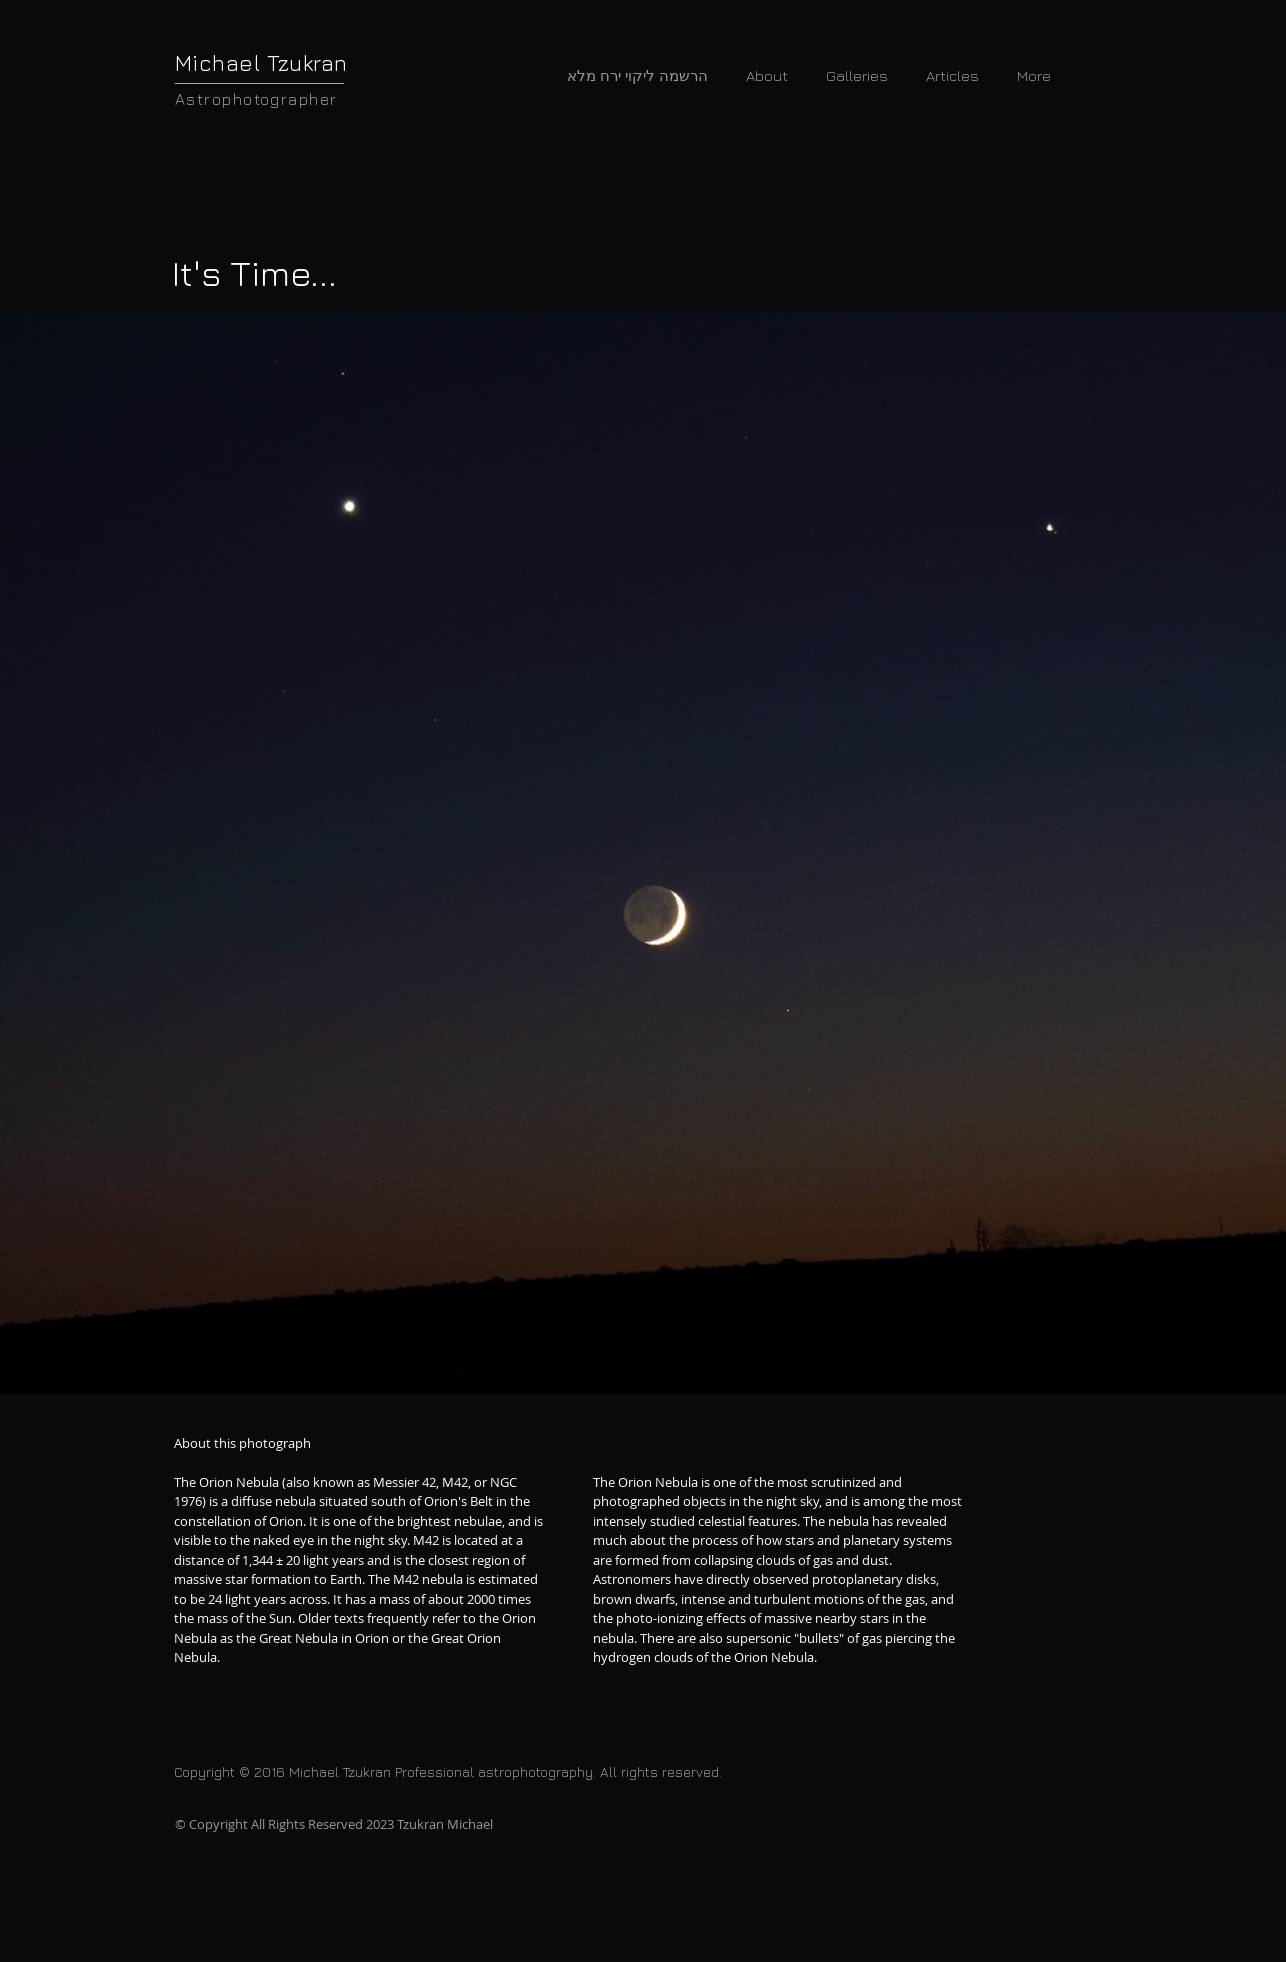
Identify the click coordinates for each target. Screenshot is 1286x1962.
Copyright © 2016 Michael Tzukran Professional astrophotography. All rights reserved (446, 1771)
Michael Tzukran (261, 63)
